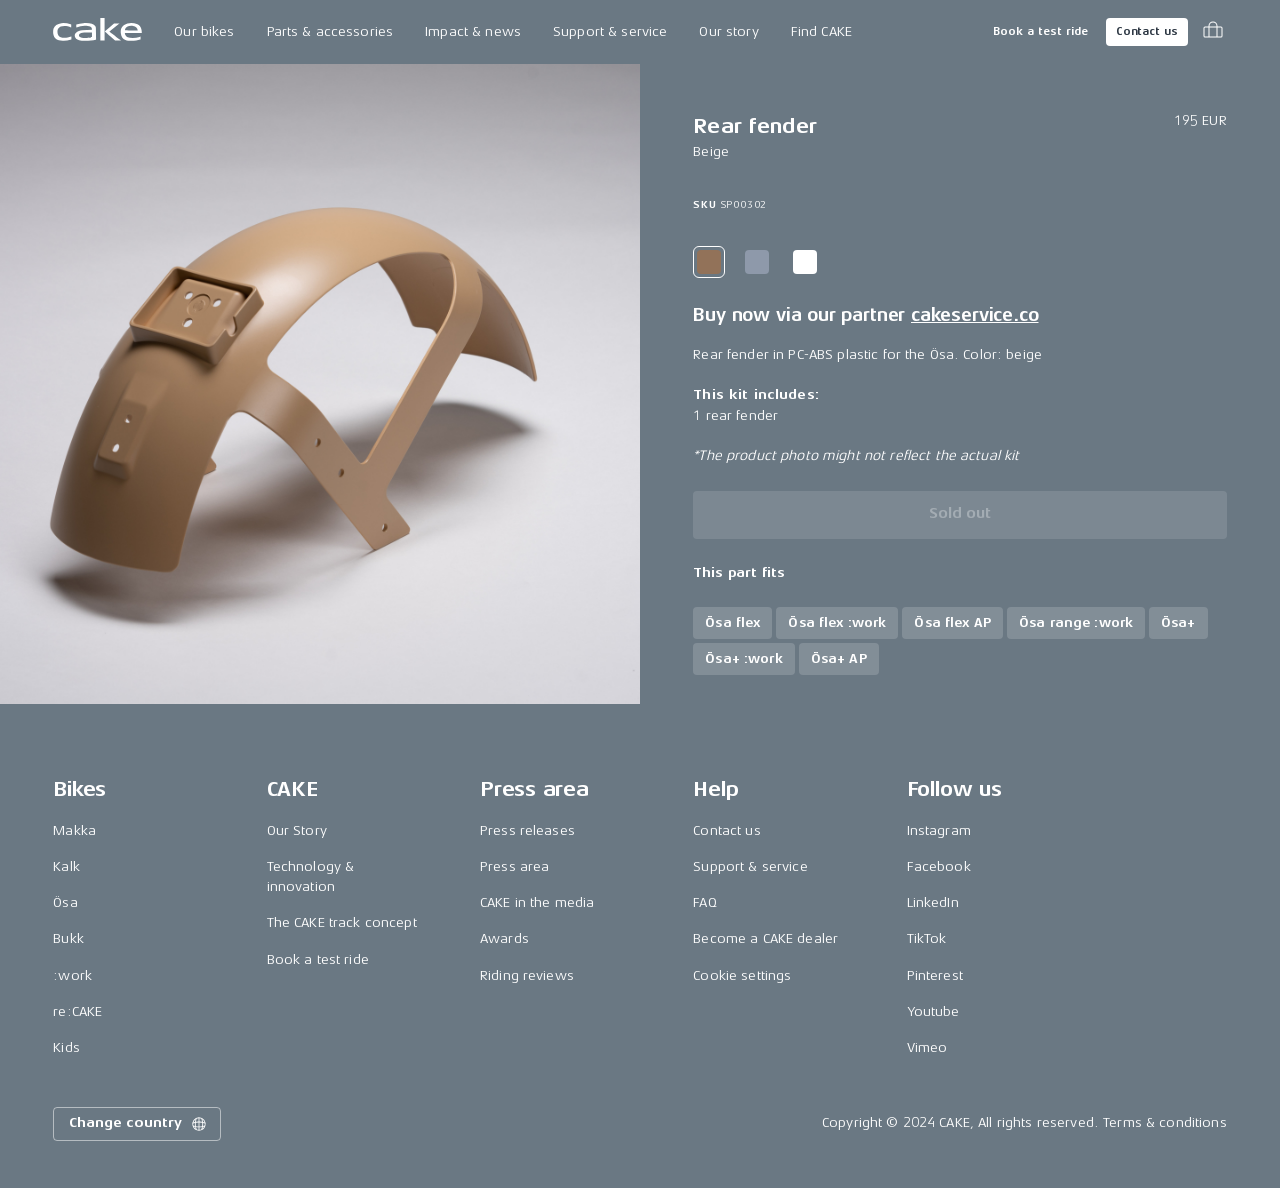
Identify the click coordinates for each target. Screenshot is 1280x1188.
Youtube (933, 1011)
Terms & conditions (1165, 1122)
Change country (139, 1124)
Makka (74, 830)
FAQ (704, 902)
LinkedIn (933, 902)
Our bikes (204, 31)
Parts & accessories (330, 31)
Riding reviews (527, 975)
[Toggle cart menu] (1213, 32)
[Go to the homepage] (97, 32)
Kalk (66, 866)
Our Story (297, 830)
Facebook (939, 866)
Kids (66, 1047)
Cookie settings (742, 975)
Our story (728, 31)
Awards (504, 938)
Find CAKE (821, 31)
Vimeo (927, 1047)
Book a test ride (1040, 31)
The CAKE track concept (342, 922)
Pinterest (935, 975)
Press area (514, 866)
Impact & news (473, 31)
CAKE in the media (537, 902)
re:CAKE (77, 1011)
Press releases (527, 830)
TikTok (927, 938)
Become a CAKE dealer (765, 938)
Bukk (68, 938)
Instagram (939, 830)
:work (72, 975)
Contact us (1147, 31)
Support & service (610, 31)
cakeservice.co (974, 315)
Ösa (65, 902)
